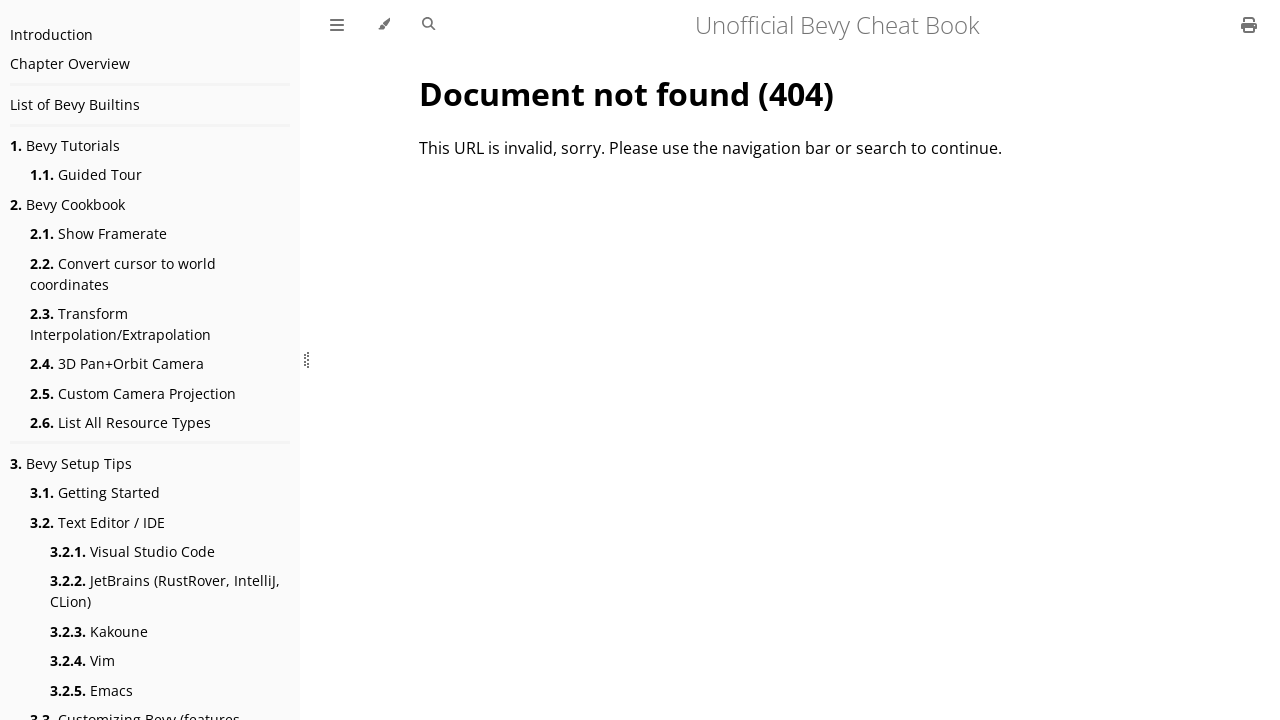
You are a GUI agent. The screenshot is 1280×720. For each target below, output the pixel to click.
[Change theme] (383, 25)
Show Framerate (98, 233)
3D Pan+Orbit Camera (117, 363)
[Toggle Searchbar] (428, 25)
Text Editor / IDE (97, 522)
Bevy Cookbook (67, 204)
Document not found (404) (626, 93)
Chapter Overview (70, 63)
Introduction (51, 34)
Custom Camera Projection (133, 393)
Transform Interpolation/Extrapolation (120, 324)
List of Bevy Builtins (75, 104)
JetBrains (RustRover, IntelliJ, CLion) (165, 591)
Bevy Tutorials (65, 145)
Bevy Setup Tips (71, 463)
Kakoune (99, 631)
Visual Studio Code (132, 551)
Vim (82, 660)
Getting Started (95, 492)
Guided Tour (86, 174)
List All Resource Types (120, 422)
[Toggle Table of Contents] (337, 25)
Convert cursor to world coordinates (123, 274)
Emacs (91, 690)
